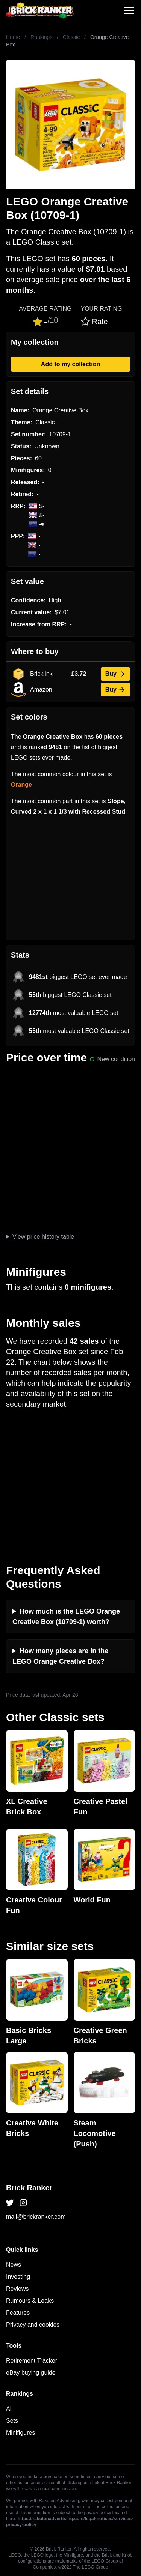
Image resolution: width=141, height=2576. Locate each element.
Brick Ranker (29, 2188)
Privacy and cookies (32, 2325)
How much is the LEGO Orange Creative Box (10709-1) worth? (66, 1617)
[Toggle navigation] (129, 10)
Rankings (41, 37)
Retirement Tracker (31, 2360)
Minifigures (20, 2432)
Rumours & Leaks (30, 2301)
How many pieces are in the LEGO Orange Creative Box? (60, 1656)
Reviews (17, 2289)
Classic (71, 37)
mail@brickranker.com (36, 2217)
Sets (12, 2420)
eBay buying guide (31, 2372)
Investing (18, 2277)
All (9, 2408)
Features (18, 2313)
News (13, 2265)
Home (13, 37)
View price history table (43, 1236)
